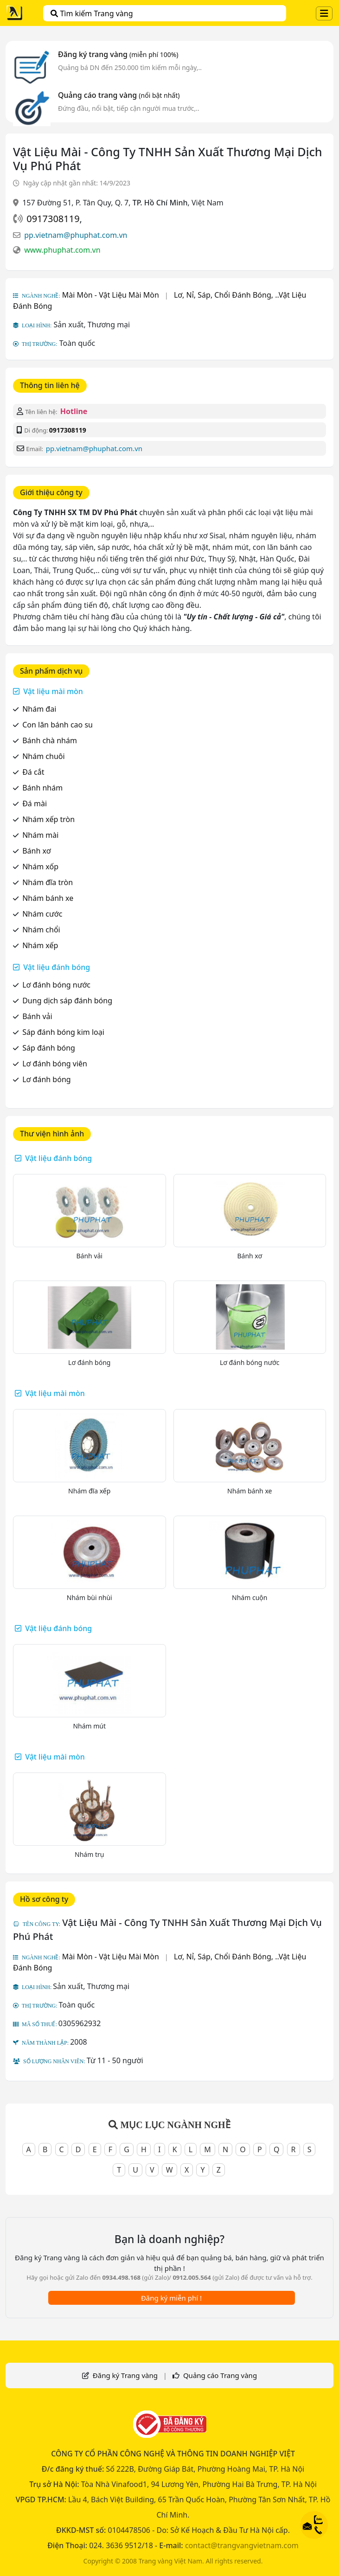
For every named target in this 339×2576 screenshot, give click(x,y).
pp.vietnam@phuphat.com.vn (75, 235)
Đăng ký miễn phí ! (171, 2297)
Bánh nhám (42, 788)
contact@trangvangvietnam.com (242, 2545)
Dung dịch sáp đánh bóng (67, 1000)
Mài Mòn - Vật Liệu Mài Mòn (110, 295)
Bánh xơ (36, 851)
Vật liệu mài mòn (53, 691)
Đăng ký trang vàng (118, 54)
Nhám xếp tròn (48, 819)
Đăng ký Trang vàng (125, 2375)
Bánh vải (37, 1016)
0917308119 (52, 218)
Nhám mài (40, 835)
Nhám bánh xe (47, 898)
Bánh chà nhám (49, 740)
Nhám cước (42, 914)
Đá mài (34, 803)
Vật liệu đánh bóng (56, 967)
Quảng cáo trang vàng (118, 95)
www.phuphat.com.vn (62, 250)
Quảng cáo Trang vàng (220, 2375)
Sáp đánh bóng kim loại (63, 1032)
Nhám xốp (40, 866)
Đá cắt (33, 772)
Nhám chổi (41, 930)
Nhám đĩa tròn (47, 882)
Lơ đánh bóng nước (56, 985)
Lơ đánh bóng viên (54, 1063)
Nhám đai (39, 709)
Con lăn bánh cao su (57, 725)
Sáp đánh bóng (48, 1048)
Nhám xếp (40, 945)
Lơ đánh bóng (46, 1079)
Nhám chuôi (43, 756)
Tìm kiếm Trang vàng (92, 13)
